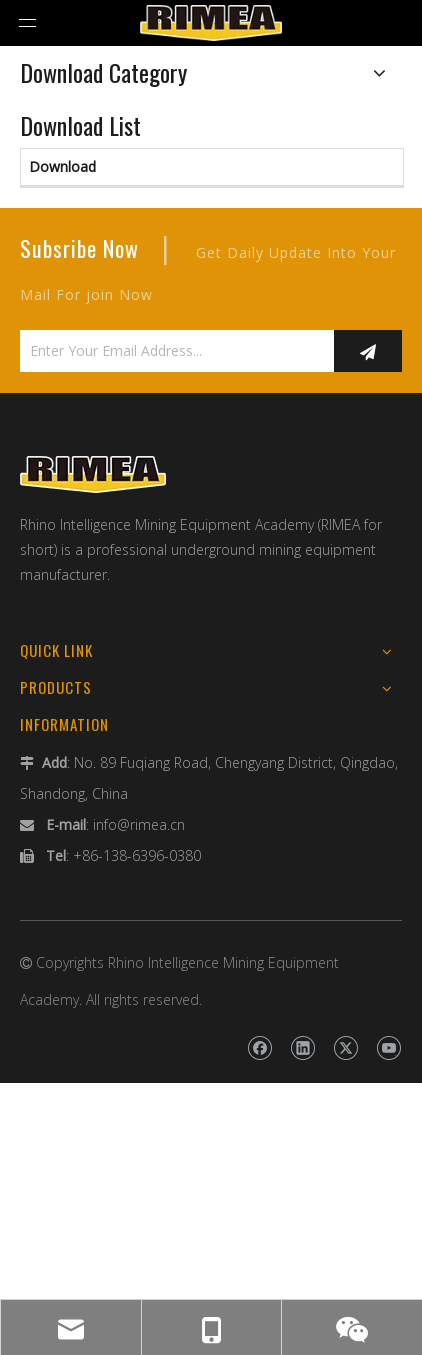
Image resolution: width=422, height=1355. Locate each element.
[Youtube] (388, 1048)
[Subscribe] (368, 351)
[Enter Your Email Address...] (172, 351)
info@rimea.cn (139, 824)
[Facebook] (259, 1048)
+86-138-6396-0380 (137, 855)
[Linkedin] (302, 1048)
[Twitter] (345, 1048)
